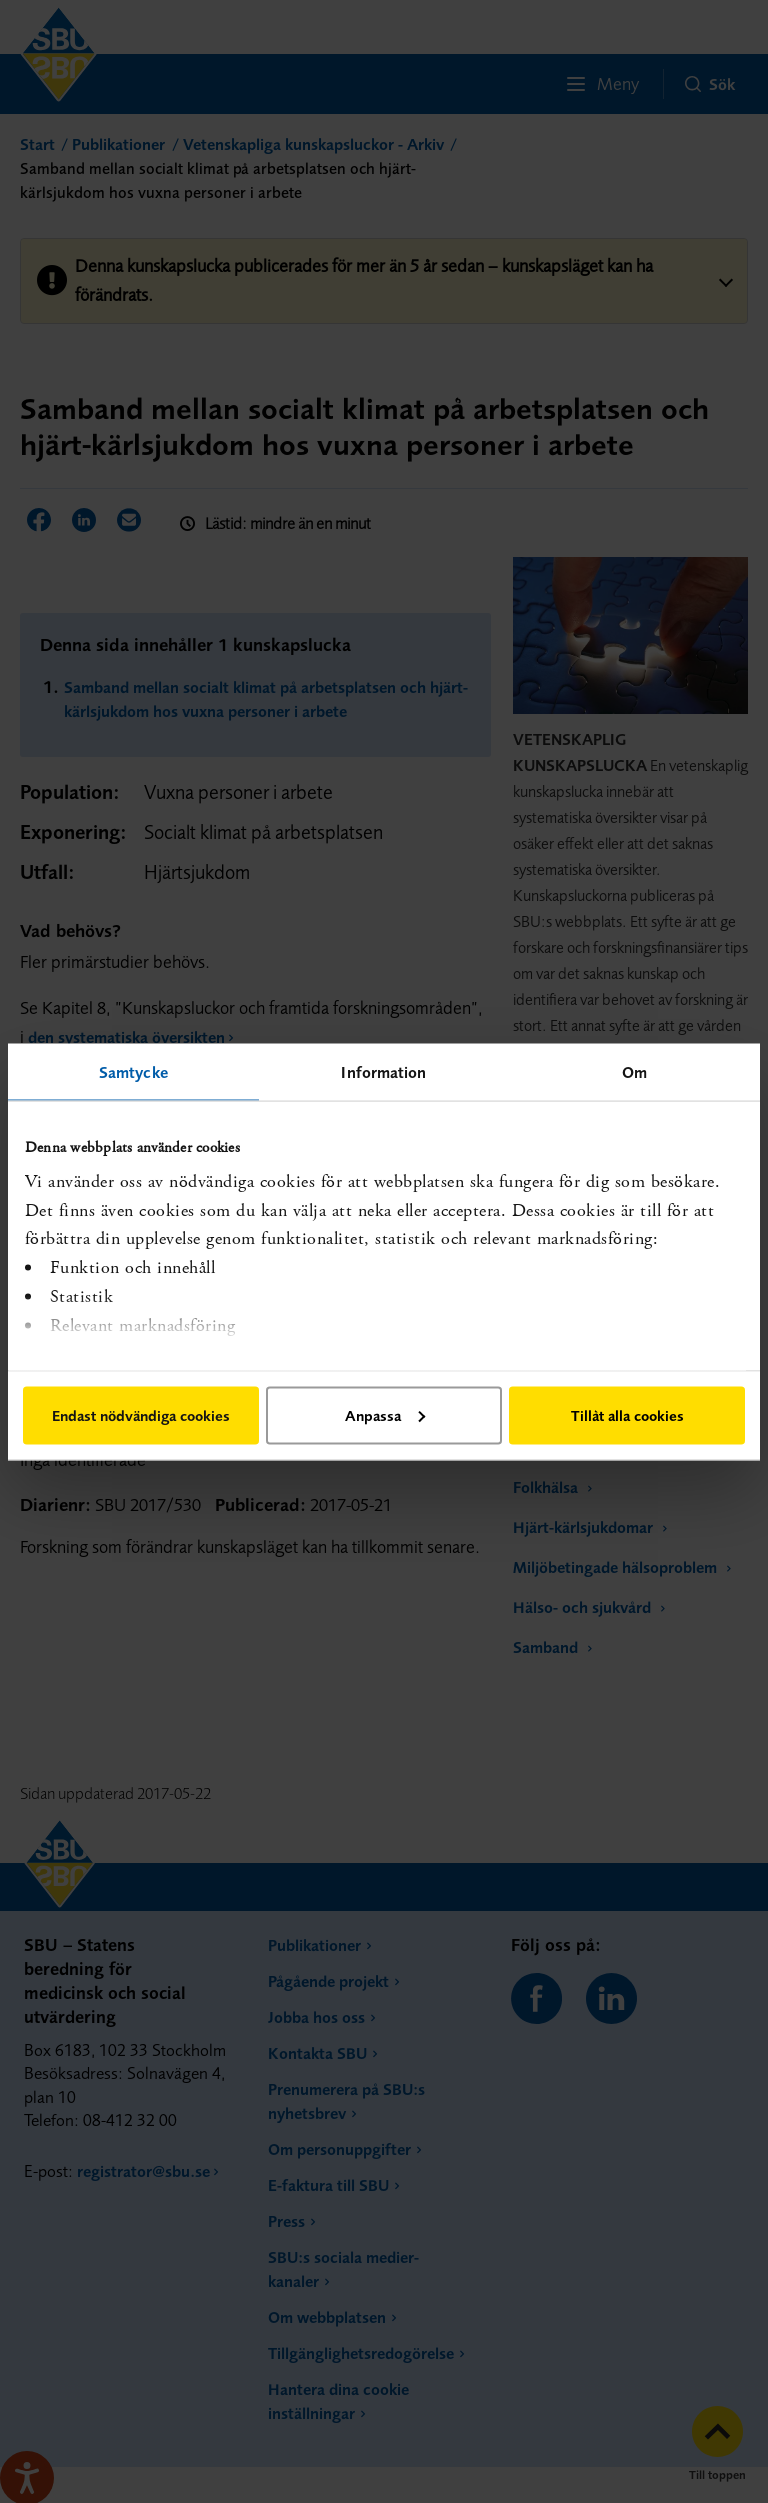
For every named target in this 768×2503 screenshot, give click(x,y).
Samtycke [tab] (133, 1071)
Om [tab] (634, 1071)
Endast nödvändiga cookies (141, 1414)
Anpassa (385, 1414)
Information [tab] (383, 1071)
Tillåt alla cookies (627, 1414)
